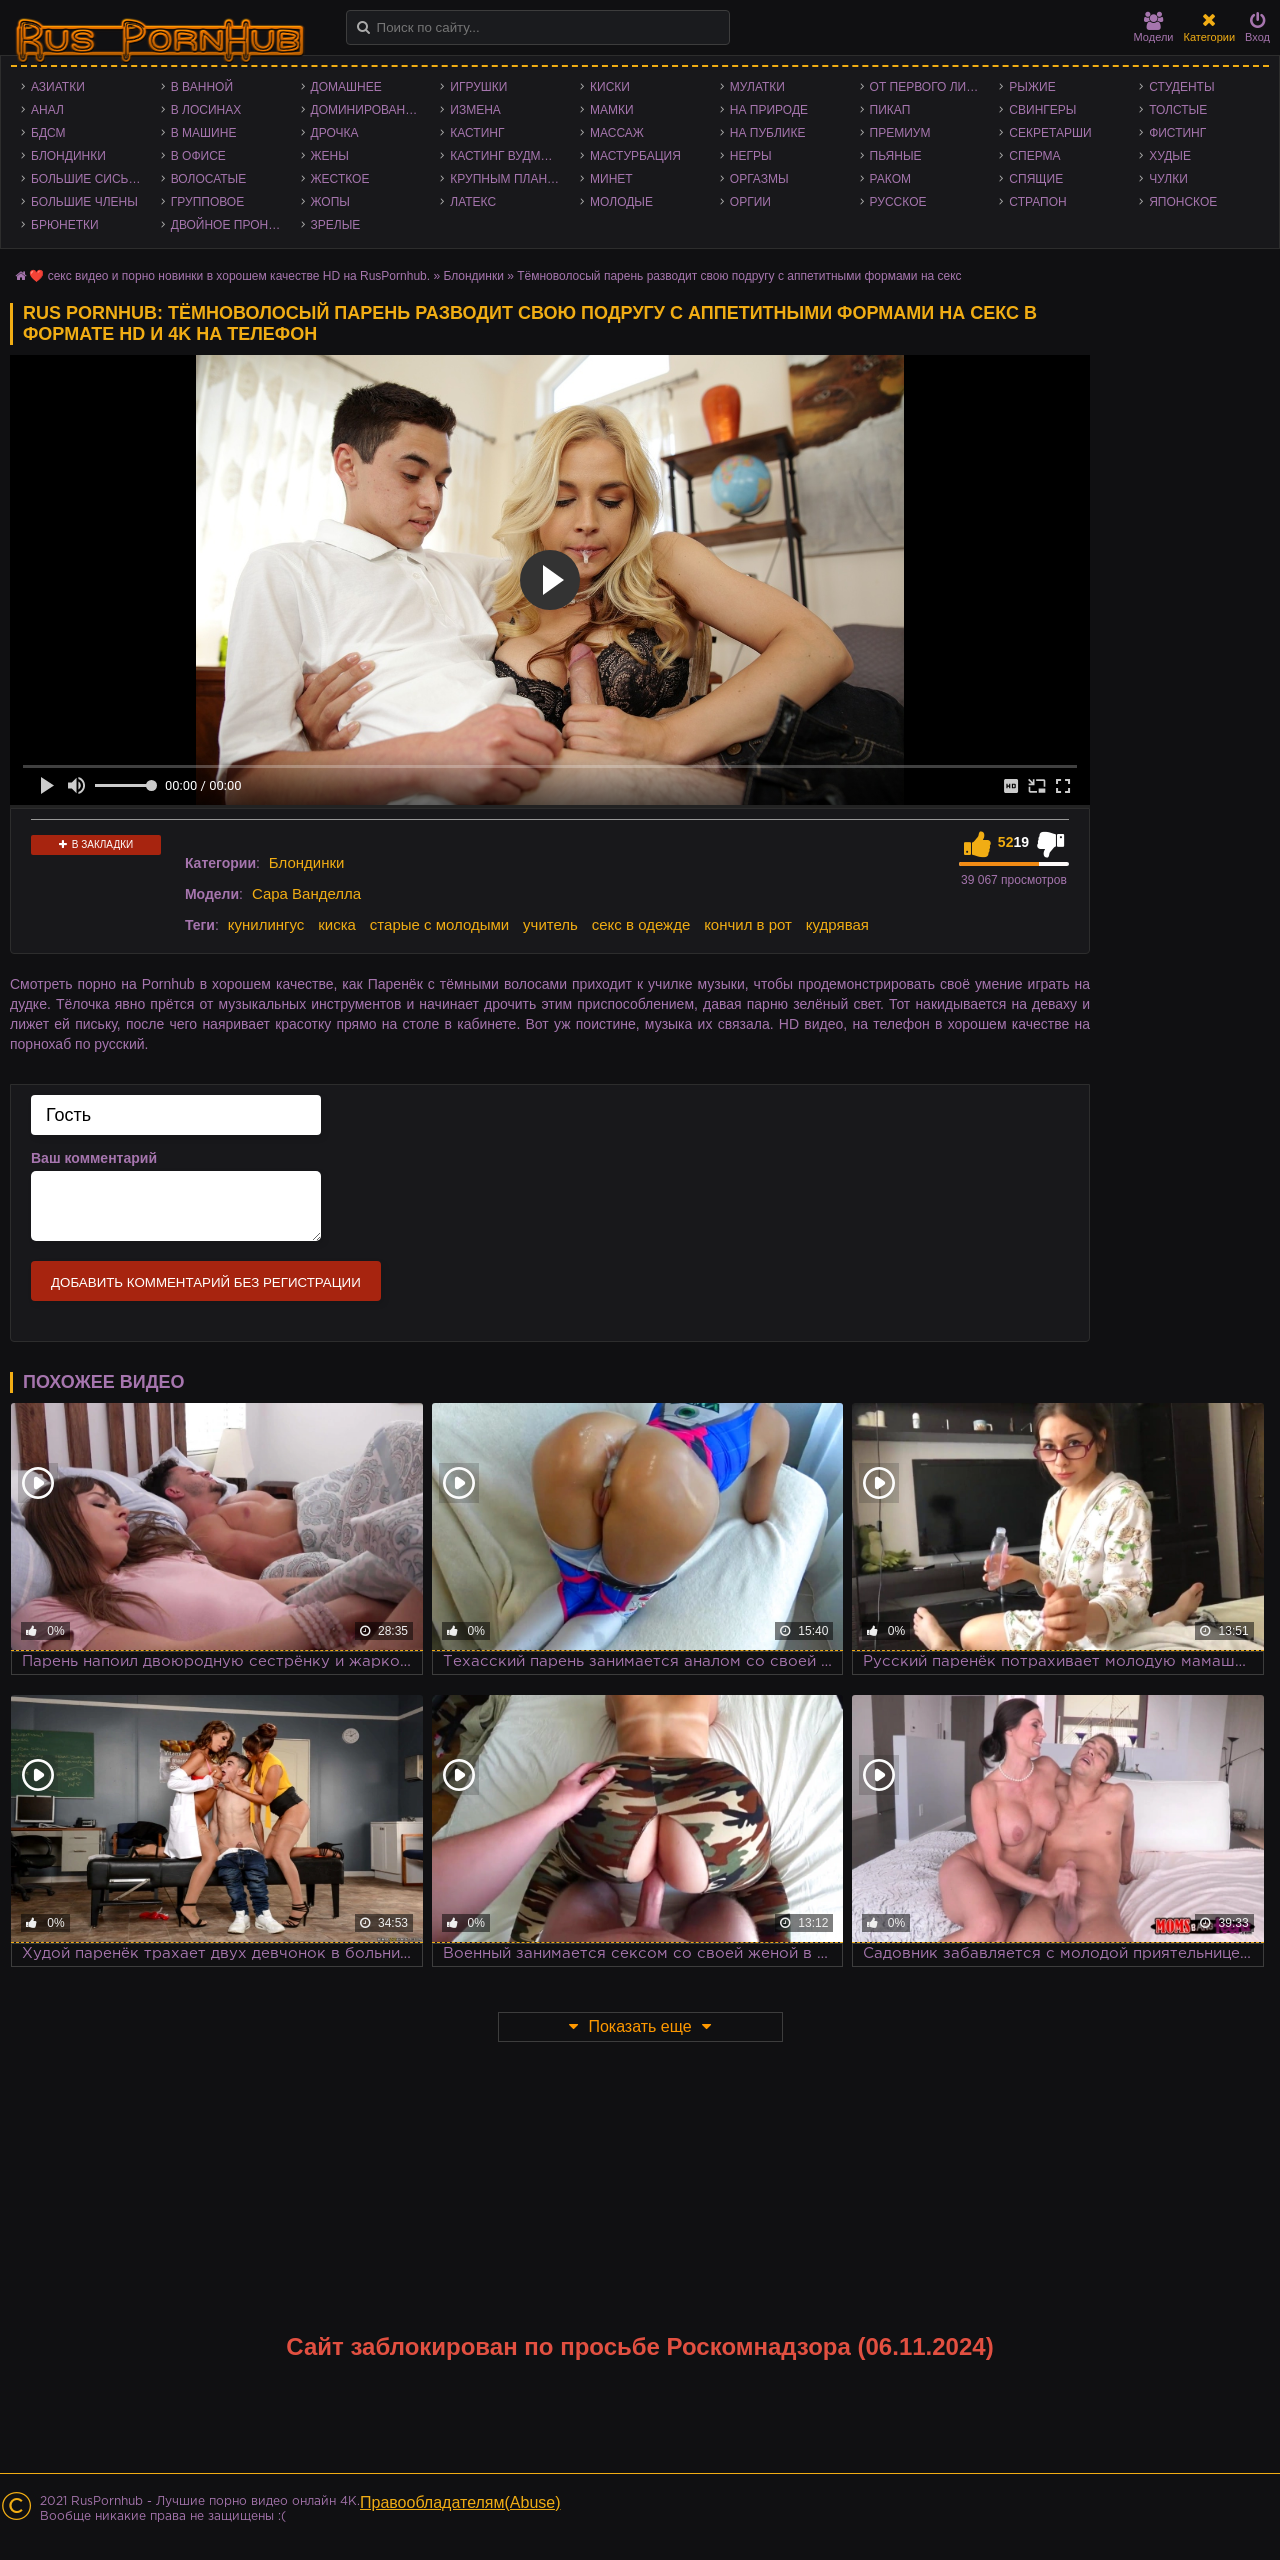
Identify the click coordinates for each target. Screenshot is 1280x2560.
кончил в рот (748, 924)
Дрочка (335, 133)
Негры (751, 156)
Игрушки (478, 87)
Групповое (207, 202)
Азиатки (58, 87)
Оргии (750, 202)
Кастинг (477, 133)
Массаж (617, 133)
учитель (550, 924)
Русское (898, 202)
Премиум (900, 133)
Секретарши (1050, 133)
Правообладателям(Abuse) (460, 2502)
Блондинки (68, 156)
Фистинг (1177, 133)
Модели (1154, 27)
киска (337, 924)
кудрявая (837, 924)
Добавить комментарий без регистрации (206, 1282)
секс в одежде (641, 924)
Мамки (612, 110)
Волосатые (208, 179)
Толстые (1178, 110)
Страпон (1037, 202)
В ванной (202, 87)
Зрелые (336, 225)
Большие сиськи (87, 179)
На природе (769, 110)
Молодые (621, 202)
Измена (475, 110)
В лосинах (206, 110)
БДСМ (48, 133)
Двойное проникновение (231, 225)
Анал (47, 110)
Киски (610, 87)
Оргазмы (759, 179)
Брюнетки (65, 225)
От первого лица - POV (930, 87)
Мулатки (757, 87)
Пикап (890, 110)
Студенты (1181, 87)
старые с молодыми (439, 924)
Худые (1170, 156)
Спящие (1036, 179)
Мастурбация (635, 156)
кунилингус (266, 924)
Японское (1183, 202)
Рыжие (1032, 87)
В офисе (198, 156)
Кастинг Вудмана (507, 156)
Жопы (330, 202)
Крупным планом (508, 179)
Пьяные (896, 156)
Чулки (1168, 179)
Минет (611, 179)
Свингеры (1042, 110)
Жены (330, 156)
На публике (768, 133)
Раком (890, 179)
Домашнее (346, 87)
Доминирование (366, 110)
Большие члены (84, 202)
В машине (204, 133)
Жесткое (340, 179)
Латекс (473, 202)
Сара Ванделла (306, 893)
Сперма (1034, 156)
